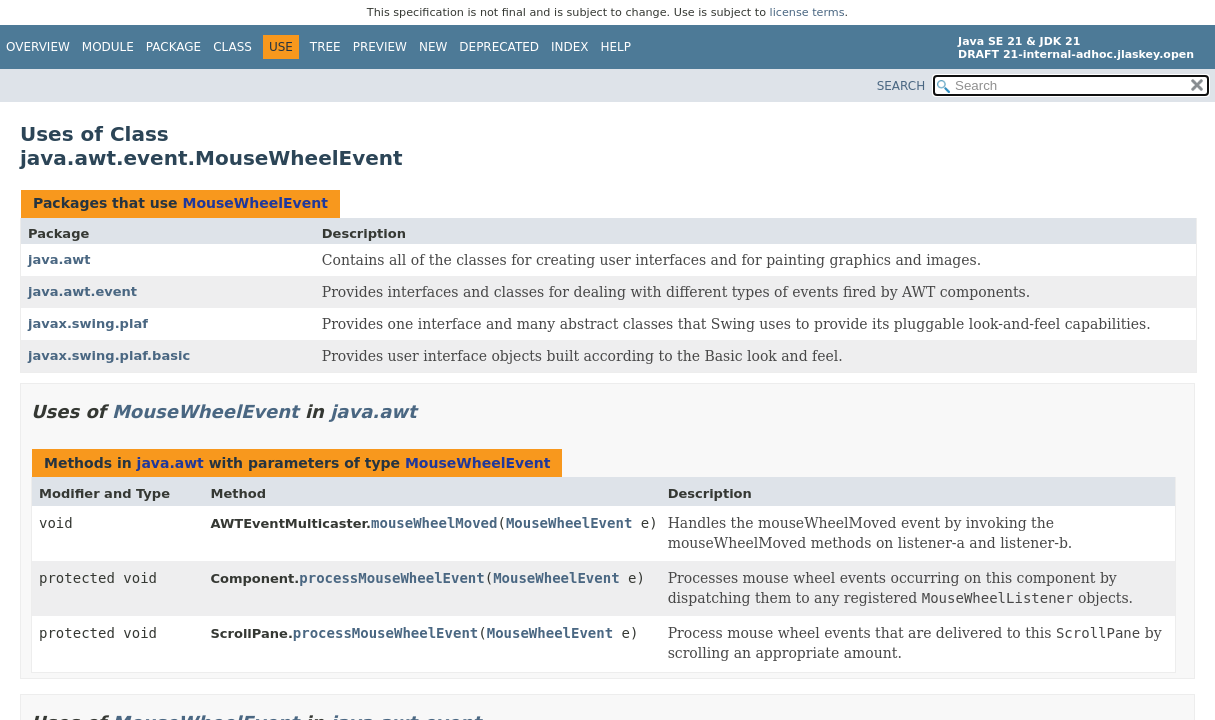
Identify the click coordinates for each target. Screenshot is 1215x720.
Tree (325, 47)
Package (173, 47)
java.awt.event (82, 291)
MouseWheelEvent (254, 203)
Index (570, 47)
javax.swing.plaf (88, 323)
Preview (380, 47)
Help (616, 47)
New (433, 47)
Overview (38, 47)
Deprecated (499, 47)
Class (232, 47)
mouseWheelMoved (434, 523)
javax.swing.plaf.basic (109, 355)
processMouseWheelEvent (391, 578)
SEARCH (901, 86)
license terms (807, 12)
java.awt (59, 259)
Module (108, 47)
